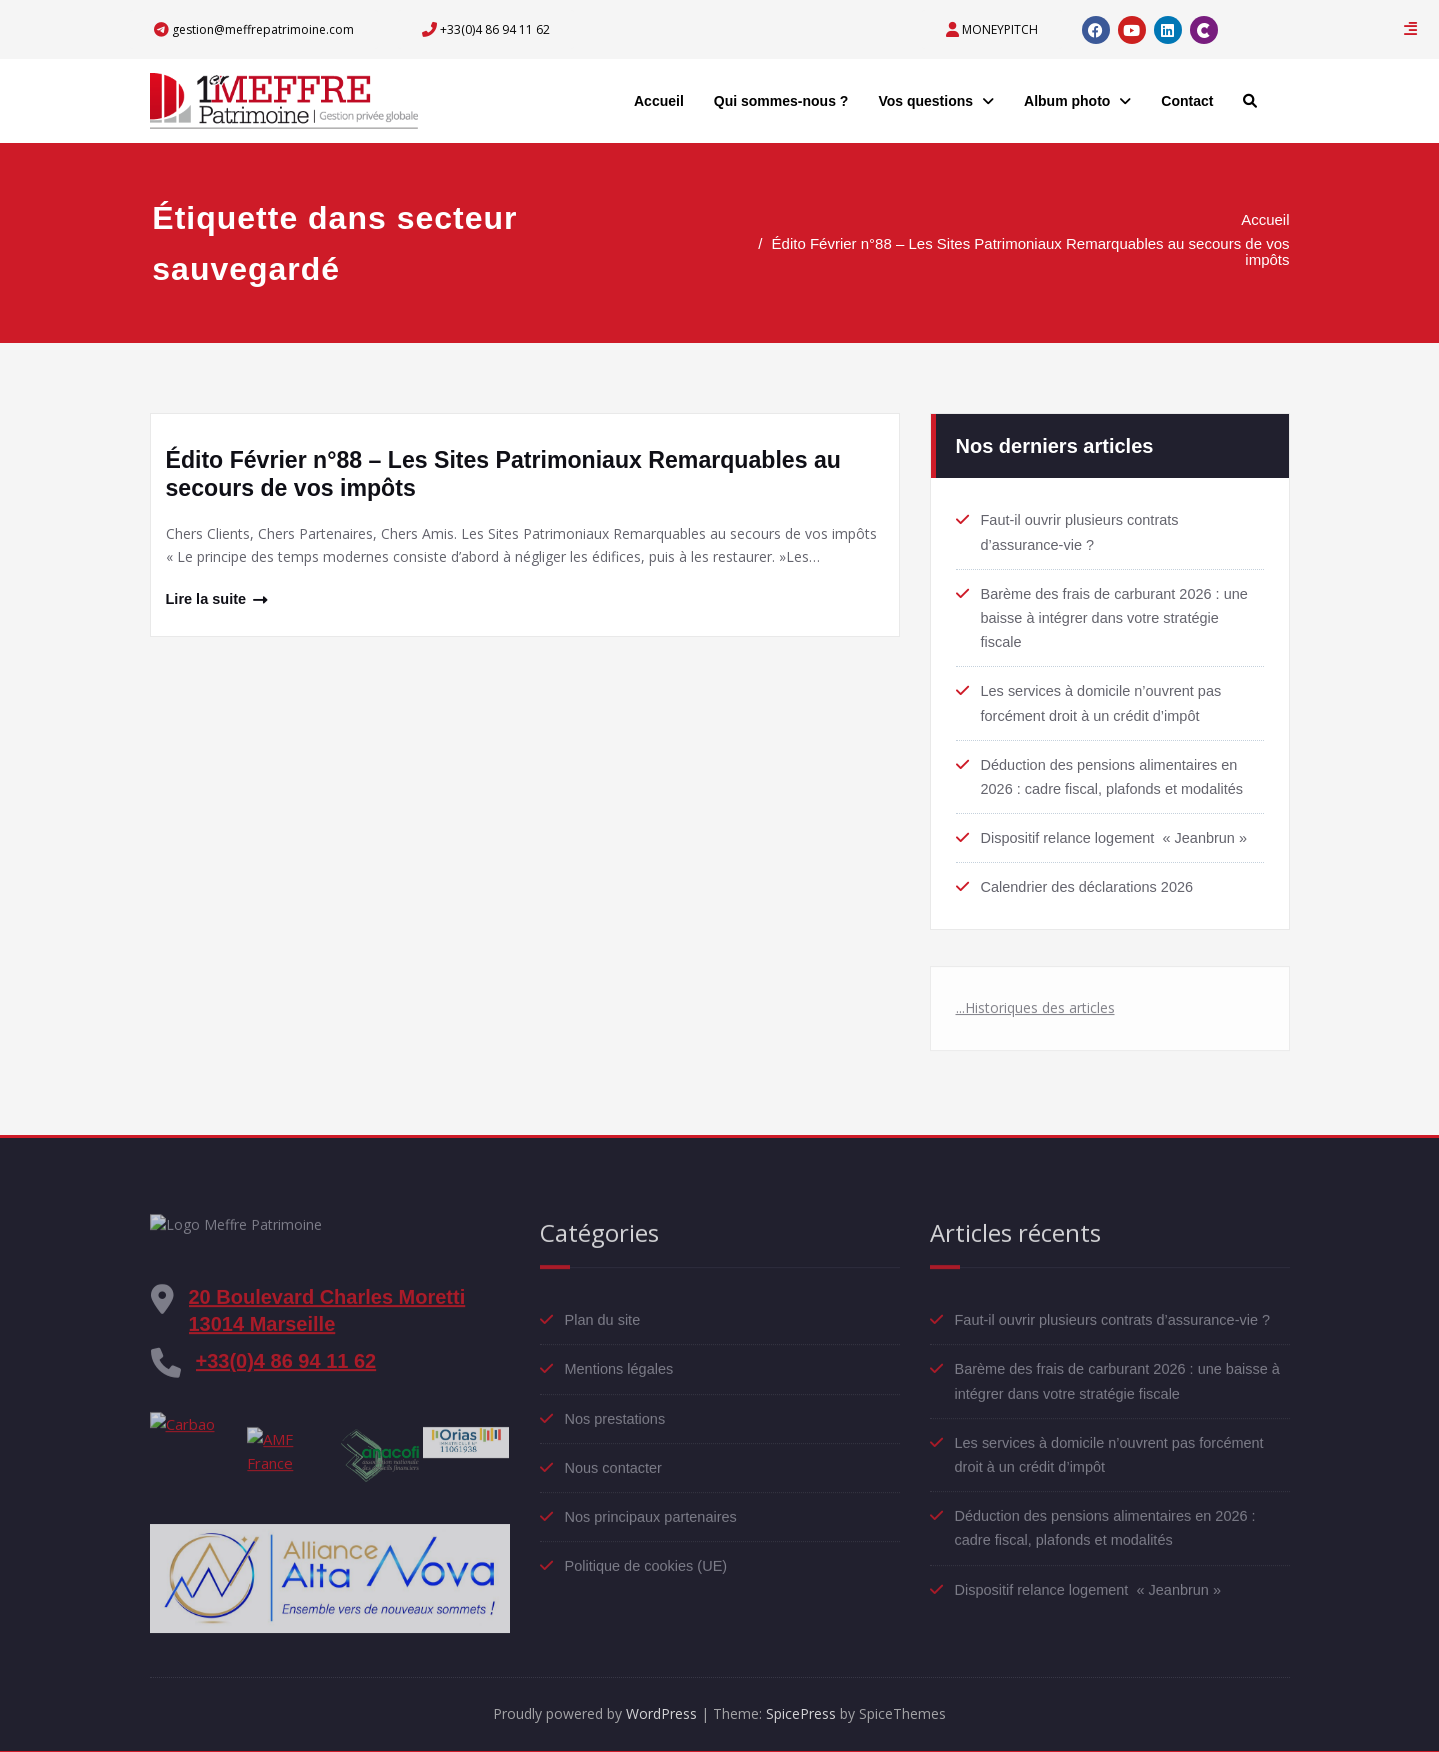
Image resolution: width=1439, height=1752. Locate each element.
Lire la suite (207, 599)
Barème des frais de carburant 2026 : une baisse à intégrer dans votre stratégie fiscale (1119, 610)
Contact (1187, 101)
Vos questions (936, 101)
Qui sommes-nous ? (781, 101)
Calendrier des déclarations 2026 (1091, 878)
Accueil (659, 101)
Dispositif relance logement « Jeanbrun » (1119, 829)
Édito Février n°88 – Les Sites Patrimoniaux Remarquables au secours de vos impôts (1041, 251)
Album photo (1077, 101)
